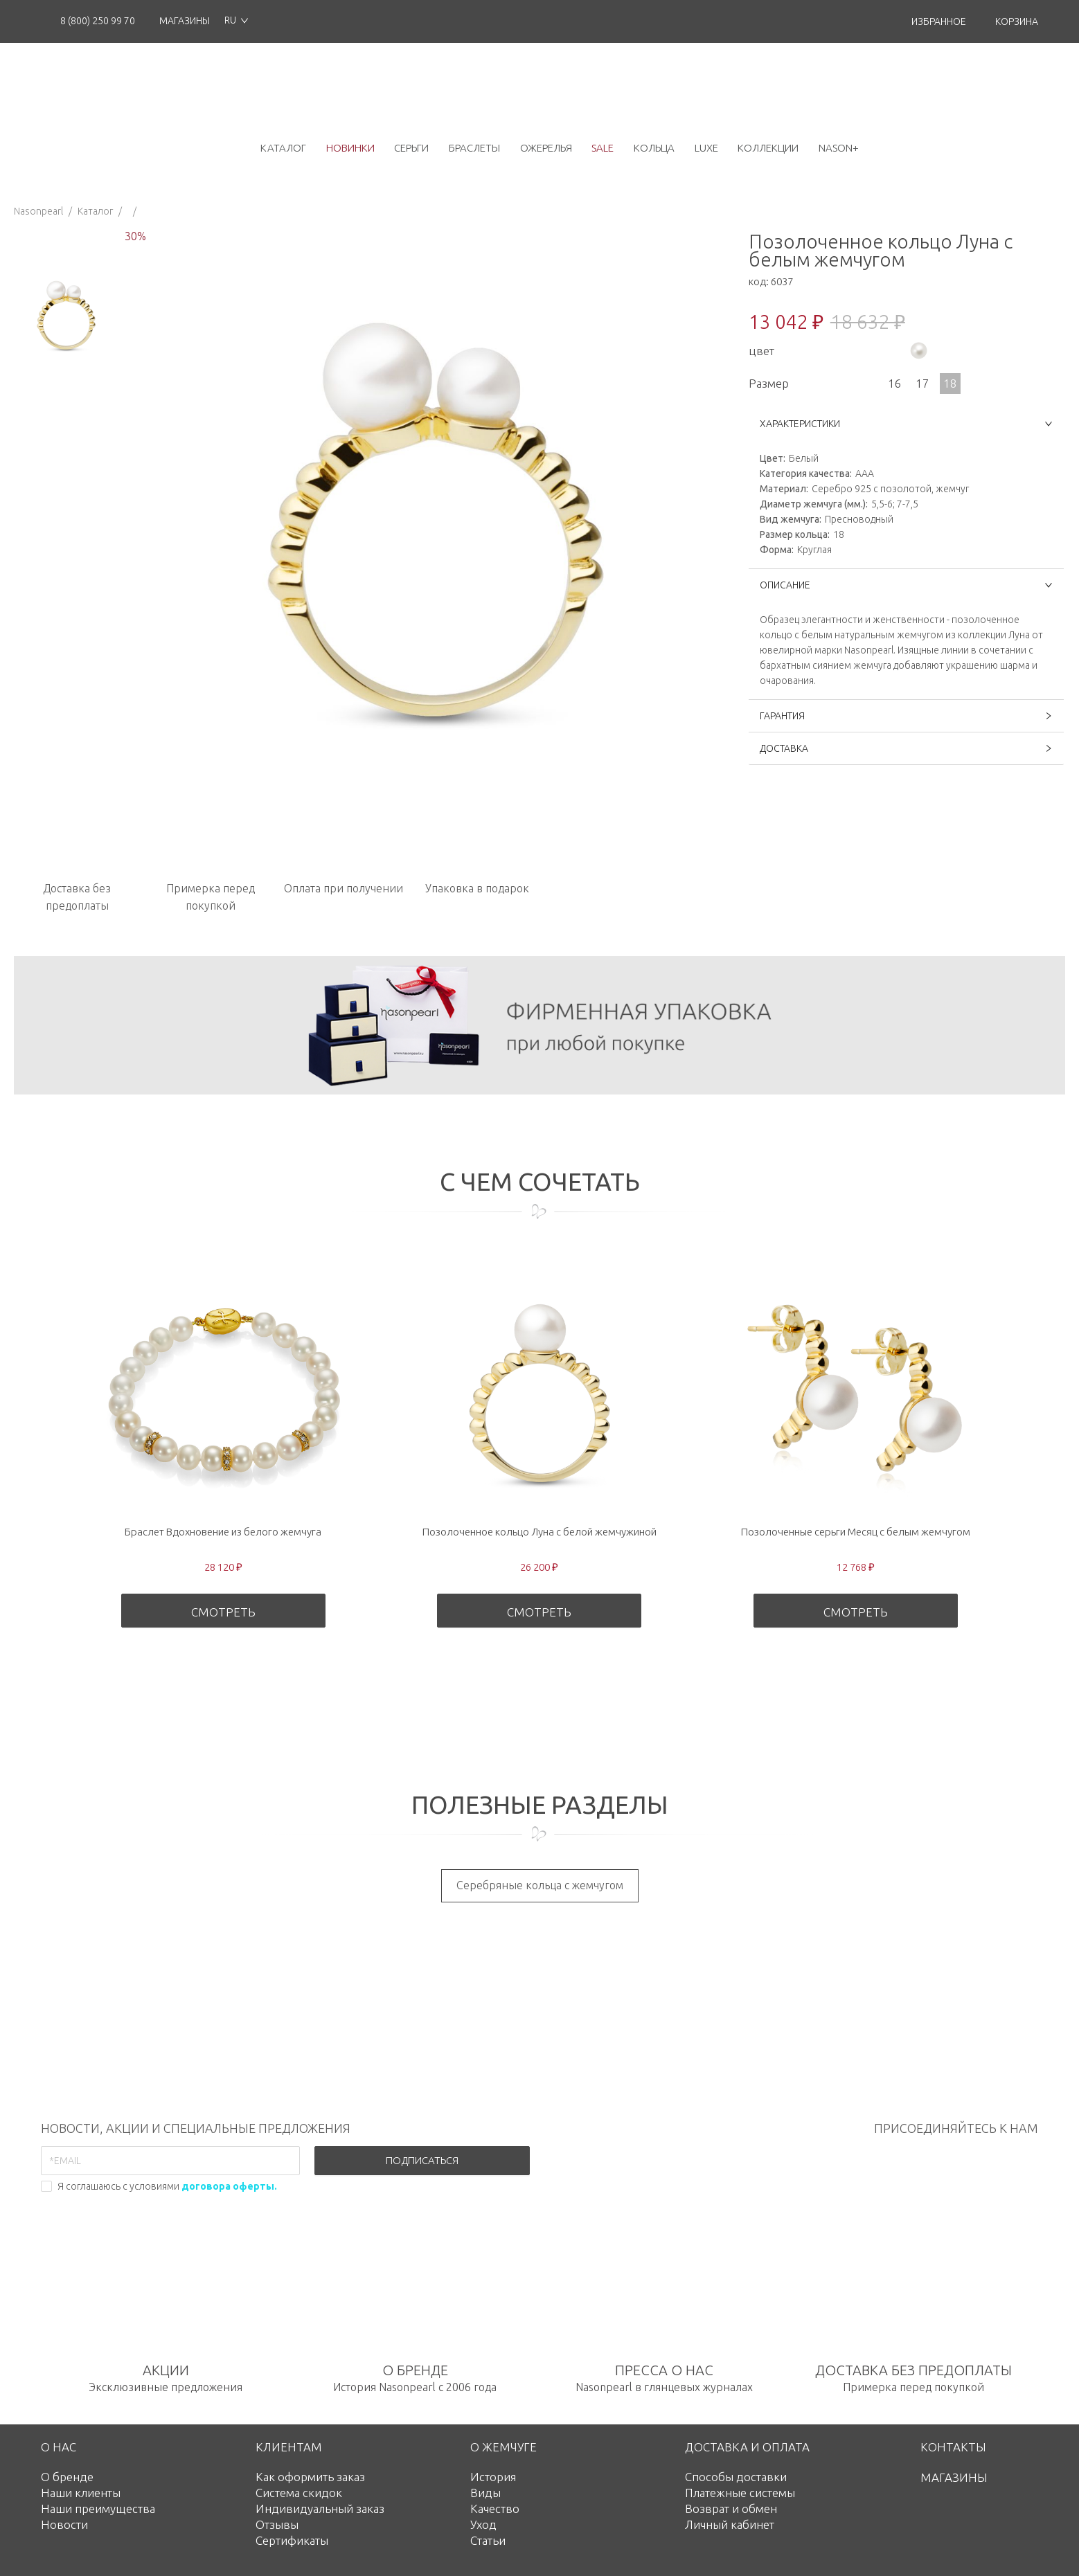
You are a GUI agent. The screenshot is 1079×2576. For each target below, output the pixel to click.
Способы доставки (736, 2476)
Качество (494, 2508)
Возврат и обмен (731, 2508)
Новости (64, 2524)
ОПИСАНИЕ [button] (906, 585)
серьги (411, 148)
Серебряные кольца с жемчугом (539, 1885)
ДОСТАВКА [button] (906, 748)
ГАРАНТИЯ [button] (906, 715)
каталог (283, 148)
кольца (654, 148)
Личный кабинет (729, 2524)
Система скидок (299, 2492)
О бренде (67, 2476)
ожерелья (546, 148)
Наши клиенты (81, 2492)
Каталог (95, 211)
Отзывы (277, 2524)
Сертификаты (292, 2540)
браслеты (474, 148)
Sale (602, 148)
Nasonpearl (38, 211)
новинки (350, 148)
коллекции (768, 148)
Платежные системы (740, 2492)
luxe (706, 148)
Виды (485, 2492)
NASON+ (839, 148)
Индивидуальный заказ (320, 2508)
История (493, 2476)
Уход (483, 2524)
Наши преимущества (98, 2508)
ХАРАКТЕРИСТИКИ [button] (906, 423)
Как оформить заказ (310, 2476)
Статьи (488, 2540)
